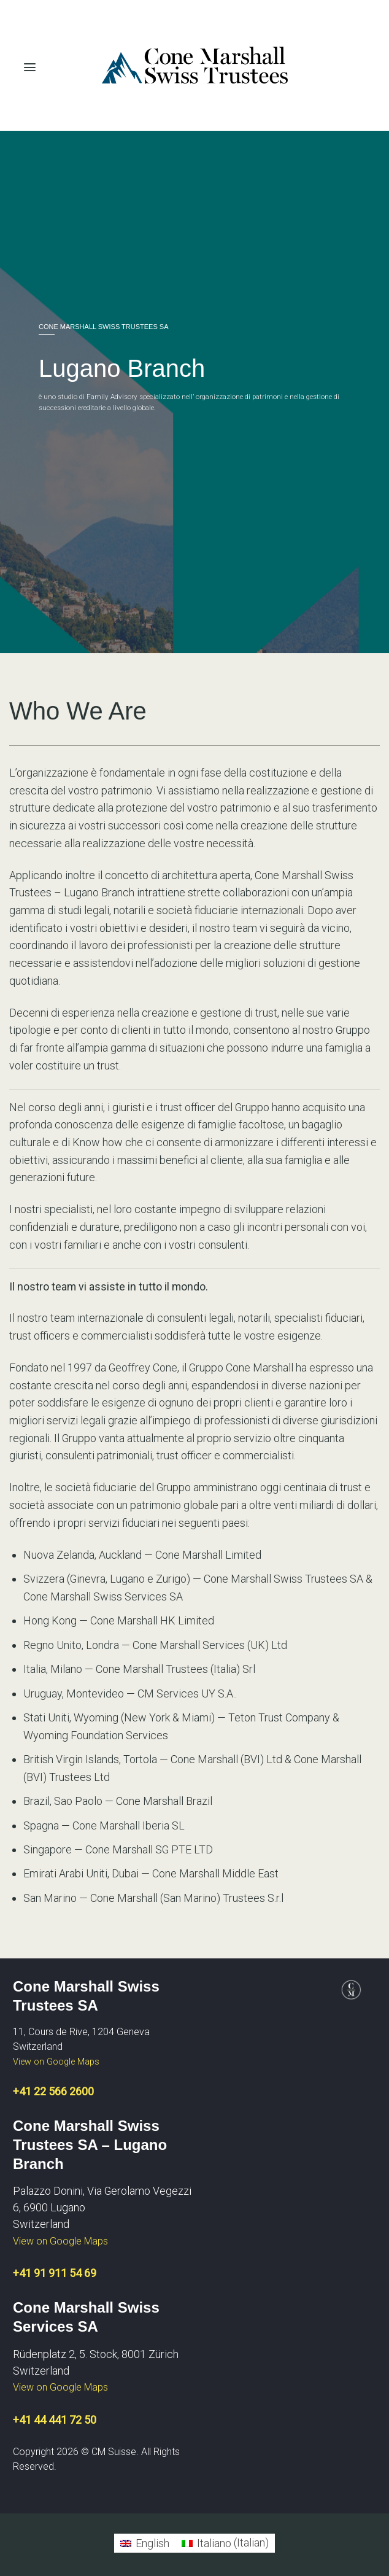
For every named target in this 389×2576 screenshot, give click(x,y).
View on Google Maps (56, 2062)
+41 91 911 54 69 (54, 2273)
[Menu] (30, 64)
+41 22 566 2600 (53, 2091)
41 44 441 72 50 (57, 2419)
